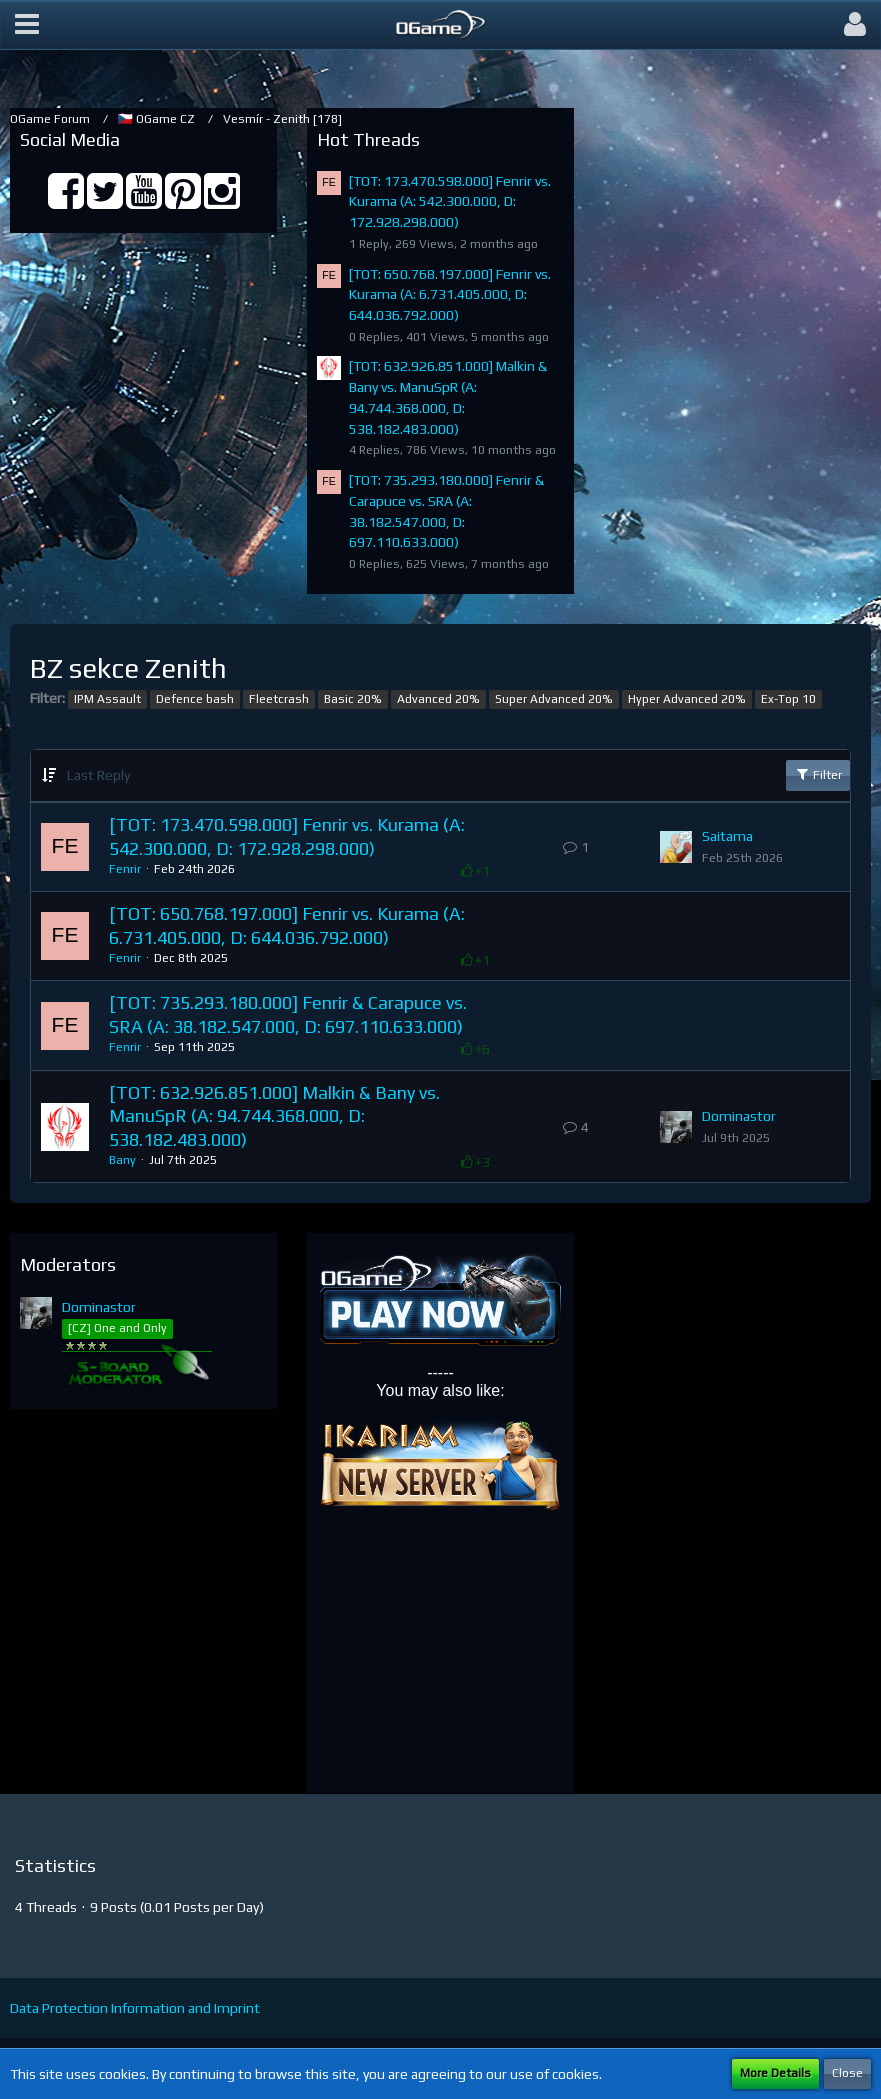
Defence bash (195, 699)
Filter (818, 774)
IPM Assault (107, 699)
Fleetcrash (279, 699)
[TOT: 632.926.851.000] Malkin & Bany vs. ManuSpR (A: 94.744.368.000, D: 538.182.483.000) (274, 1116)
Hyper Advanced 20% (687, 699)
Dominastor (739, 1116)
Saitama (727, 836)
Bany (122, 1160)
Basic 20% (353, 699)
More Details (775, 2073)
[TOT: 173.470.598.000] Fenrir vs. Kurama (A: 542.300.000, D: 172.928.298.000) (450, 201)
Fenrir (125, 869)
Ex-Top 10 (788, 699)
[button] (27, 25)
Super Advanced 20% (554, 699)
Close (847, 2073)
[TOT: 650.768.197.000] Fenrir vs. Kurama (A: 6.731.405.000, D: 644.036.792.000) (450, 294)
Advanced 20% (438, 699)
